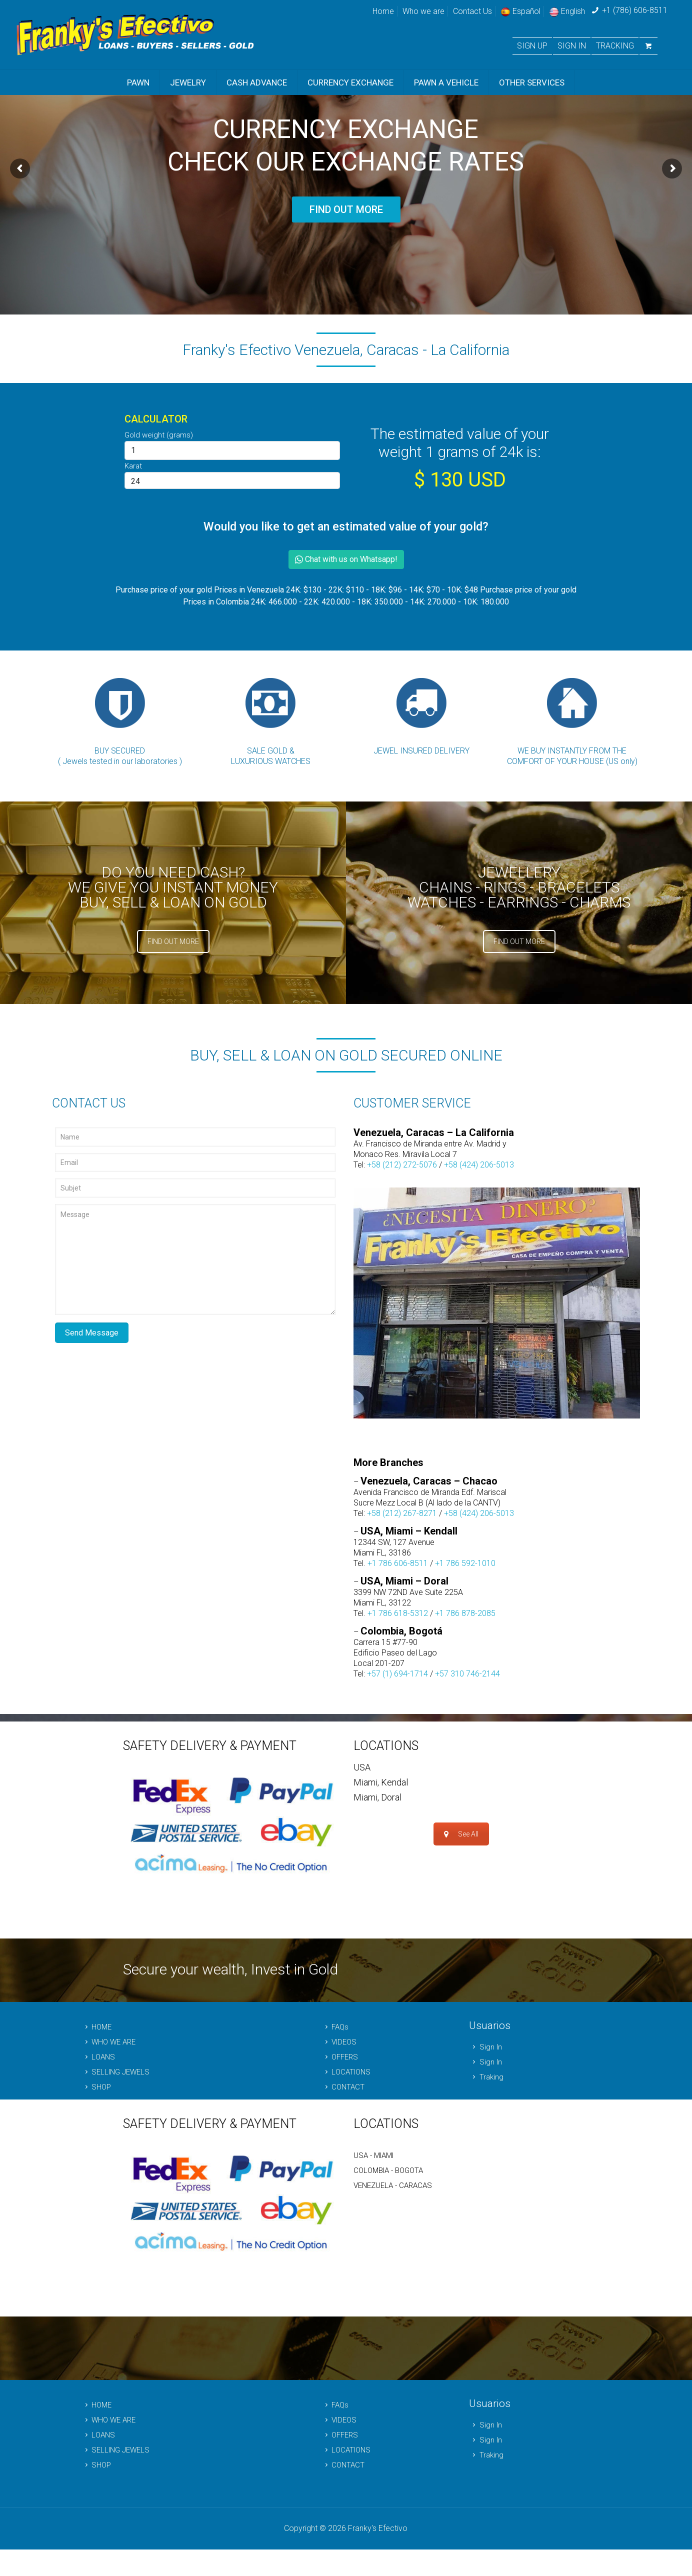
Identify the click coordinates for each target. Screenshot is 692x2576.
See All (461, 1814)
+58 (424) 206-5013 (479, 1165)
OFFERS (339, 2055)
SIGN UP (532, 46)
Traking (486, 2075)
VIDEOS (338, 2040)
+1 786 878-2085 (465, 1611)
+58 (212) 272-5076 (402, 1165)
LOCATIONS (345, 2070)
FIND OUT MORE (346, 210)
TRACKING (615, 46)
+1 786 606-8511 (398, 1561)
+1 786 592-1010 (465, 1561)
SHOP (96, 2085)
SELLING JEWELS (115, 2070)
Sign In (485, 2045)
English (567, 11)
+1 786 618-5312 (398, 1611)
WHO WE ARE (108, 2040)
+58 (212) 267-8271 (402, 1511)
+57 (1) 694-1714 (397, 1672)
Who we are (423, 11)
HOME (96, 2025)
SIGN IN (572, 46)
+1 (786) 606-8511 (635, 10)
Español (520, 11)
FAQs (334, 2025)
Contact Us (472, 11)
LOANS (98, 2055)
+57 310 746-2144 (467, 1672)
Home (383, 11)
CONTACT (342, 2085)
